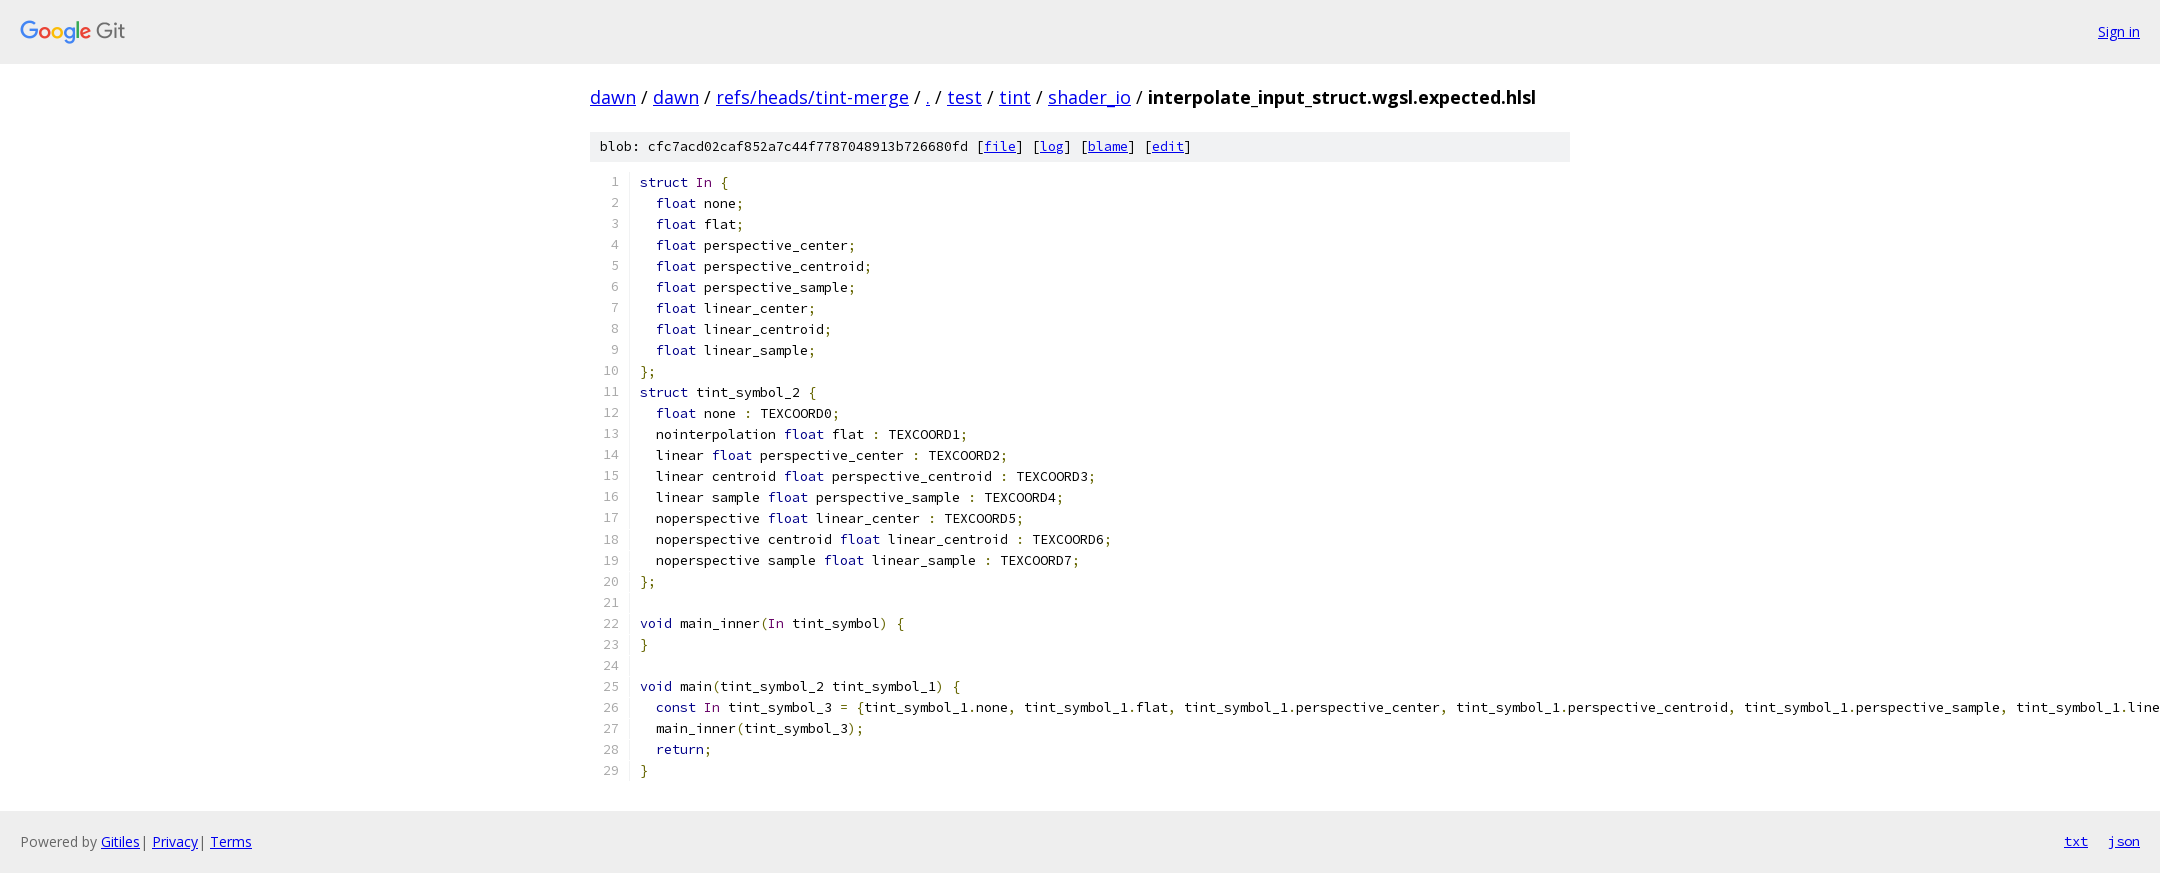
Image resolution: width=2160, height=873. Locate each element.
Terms (231, 841)
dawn (613, 97)
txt (2076, 841)
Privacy (175, 841)
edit (1168, 146)
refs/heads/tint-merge (812, 97)
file (1000, 146)
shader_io (1089, 97)
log (1052, 146)
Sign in (2119, 31)
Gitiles (120, 841)
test (964, 97)
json (2124, 841)
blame (1108, 146)
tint (1015, 97)
